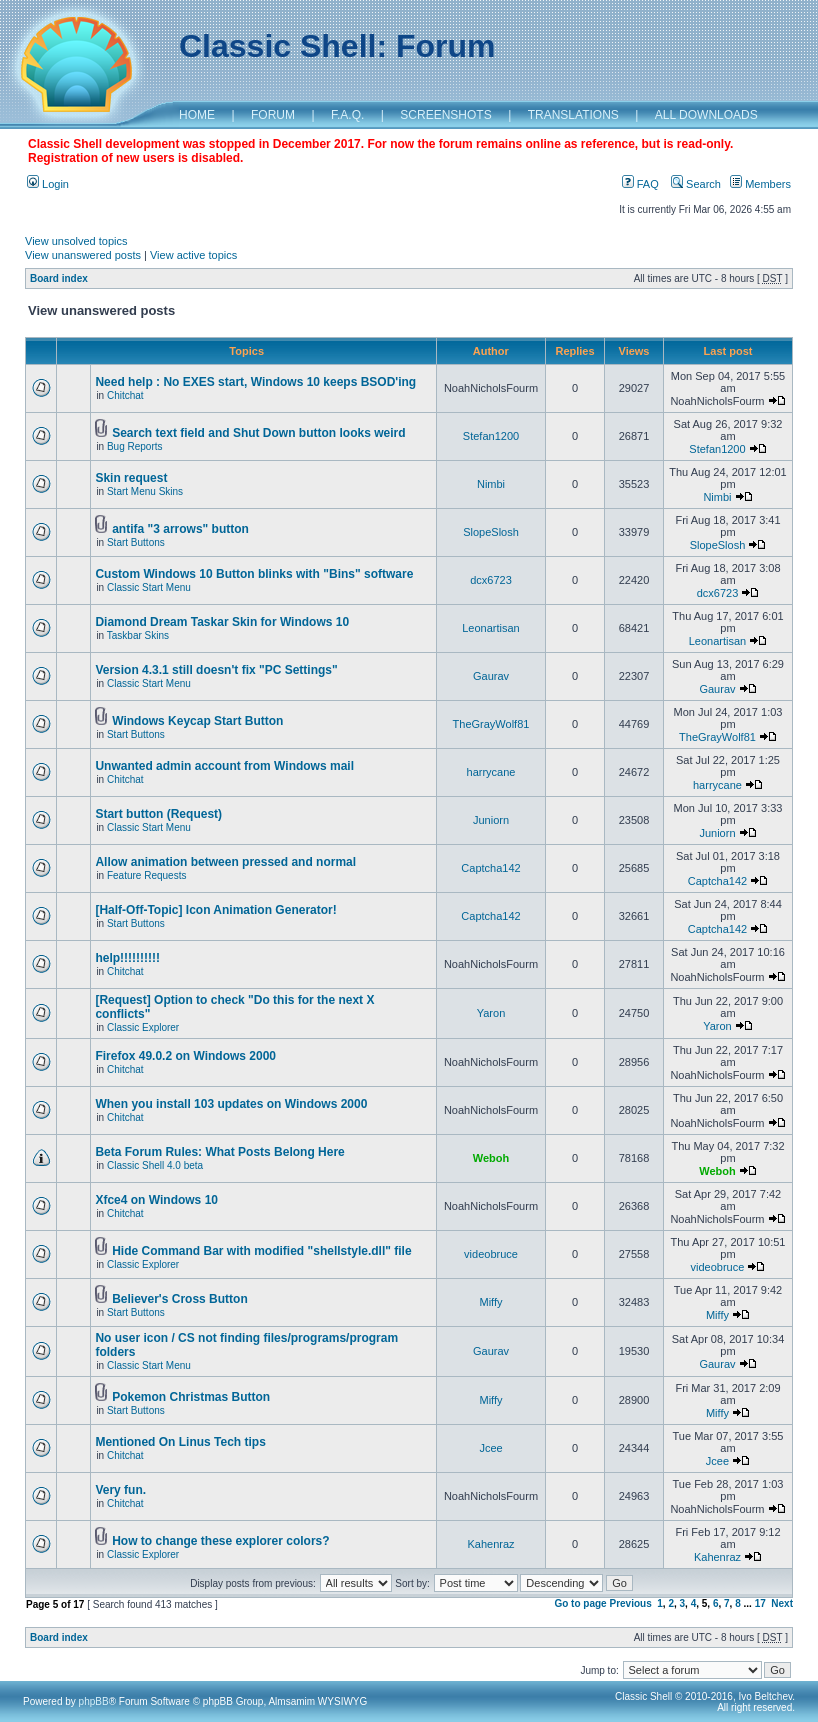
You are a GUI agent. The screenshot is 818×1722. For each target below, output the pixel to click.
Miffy (490, 1302)
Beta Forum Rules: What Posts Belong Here (219, 1152)
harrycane (491, 772)
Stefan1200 (491, 436)
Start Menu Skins (145, 491)
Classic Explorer (143, 1027)
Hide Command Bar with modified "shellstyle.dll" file (261, 1251)
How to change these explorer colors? (220, 1541)
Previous (630, 1603)
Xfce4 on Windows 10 (156, 1200)
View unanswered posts (83, 255)
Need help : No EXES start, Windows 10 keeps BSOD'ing (255, 382)
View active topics (193, 255)
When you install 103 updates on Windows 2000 (231, 1104)
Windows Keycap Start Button (197, 721)
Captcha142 (490, 868)
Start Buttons (136, 542)
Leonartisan (491, 628)
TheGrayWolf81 (491, 724)
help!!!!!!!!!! (127, 958)
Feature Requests (147, 875)
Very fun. (120, 1490)
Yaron (491, 1013)
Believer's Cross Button (180, 1299)
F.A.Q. (347, 115)
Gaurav (491, 676)
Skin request (131, 478)
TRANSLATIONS (573, 115)
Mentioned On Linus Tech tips (180, 1442)
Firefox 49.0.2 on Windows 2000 (185, 1056)
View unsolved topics (76, 241)
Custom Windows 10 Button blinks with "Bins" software (254, 574)
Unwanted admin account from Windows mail (224, 766)
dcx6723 (491, 580)
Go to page (580, 1603)
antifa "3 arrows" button (180, 529)
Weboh (491, 1158)
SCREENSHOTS (445, 115)
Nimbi (491, 484)
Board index (59, 278)
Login (48, 184)
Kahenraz (490, 1544)
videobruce (491, 1254)
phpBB (94, 1701)
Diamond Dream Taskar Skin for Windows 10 (222, 622)
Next (782, 1603)
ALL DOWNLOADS (706, 115)
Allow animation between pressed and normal (225, 862)
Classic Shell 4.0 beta (155, 1165)
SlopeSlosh (491, 532)
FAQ (640, 184)
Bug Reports (135, 446)
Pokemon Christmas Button (191, 1397)
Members (760, 184)
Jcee (490, 1448)
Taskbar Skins (138, 635)
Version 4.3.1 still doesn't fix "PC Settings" (216, 670)
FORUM (273, 115)
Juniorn (491, 820)
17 (760, 1603)
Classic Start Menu (149, 587)
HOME (197, 115)
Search (696, 184)
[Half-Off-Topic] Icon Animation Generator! (215, 910)
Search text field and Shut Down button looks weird (258, 433)
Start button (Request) (158, 814)
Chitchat (125, 395)
